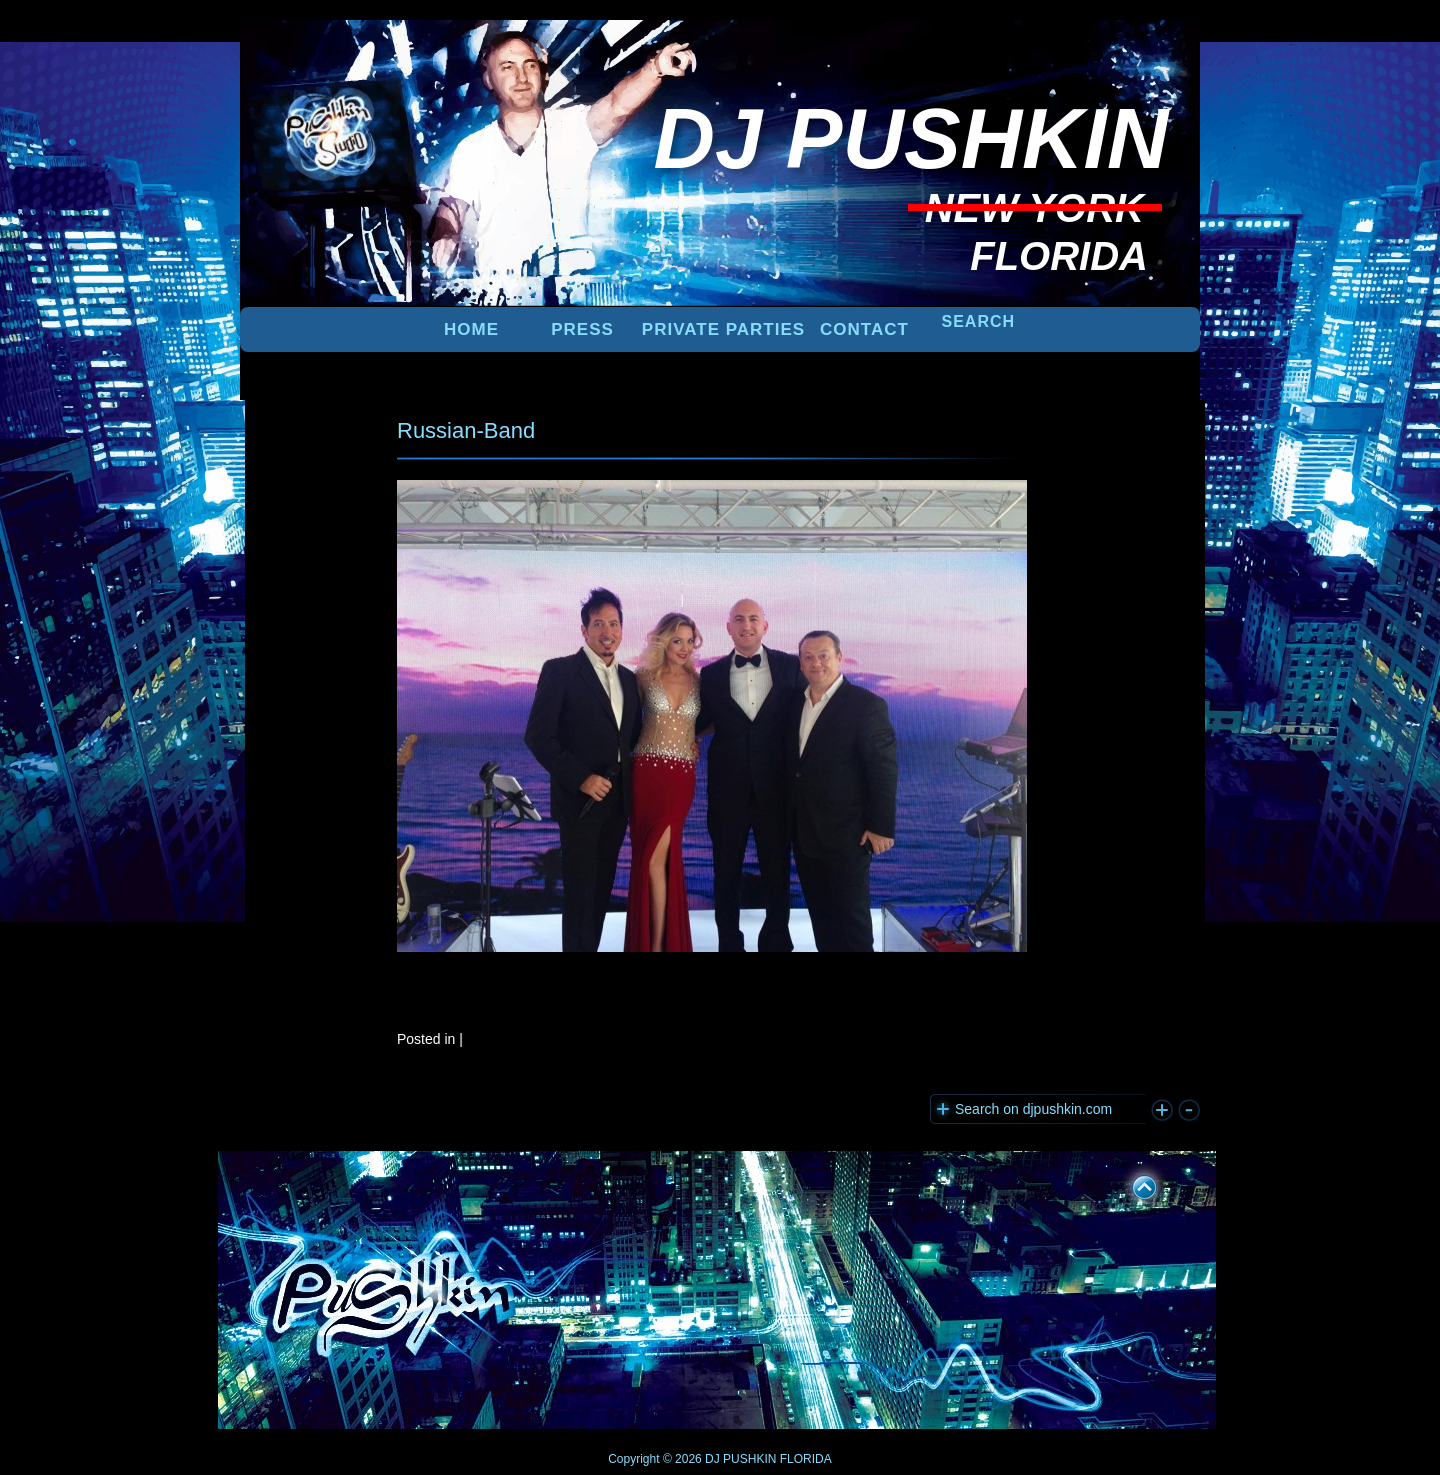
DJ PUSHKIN (739, 1459)
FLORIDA (806, 1459)
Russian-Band (466, 430)
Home (471, 329)
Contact (864, 329)
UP (1131, 1184)
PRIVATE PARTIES (723, 329)
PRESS (582, 329)
